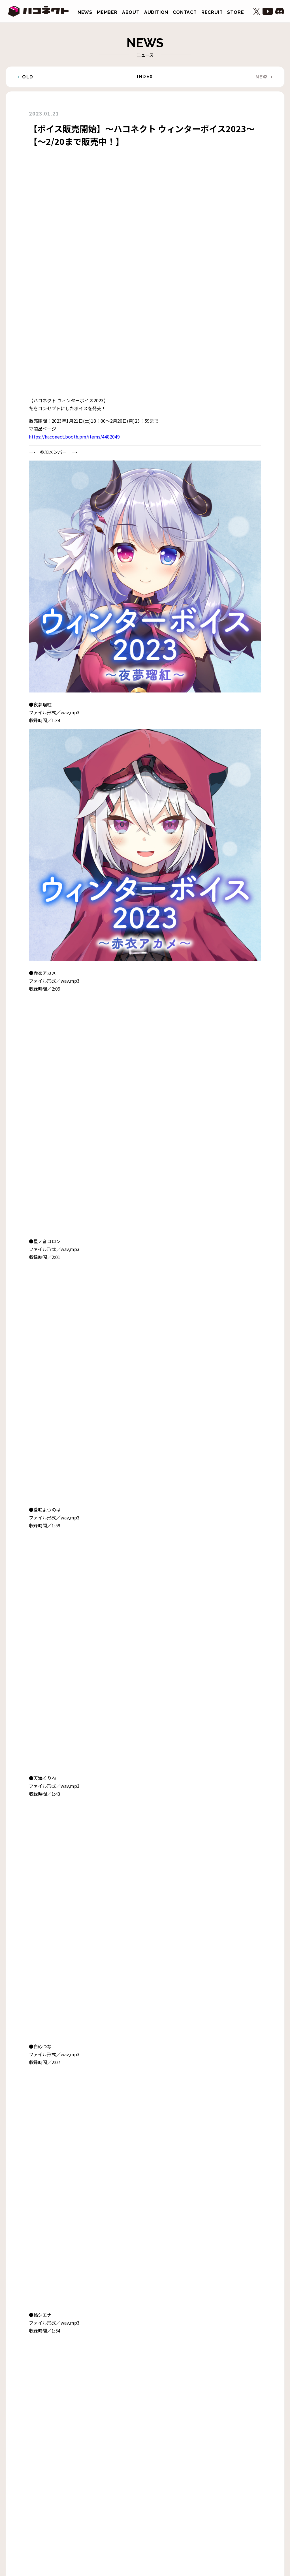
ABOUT (131, 12)
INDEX (145, 76)
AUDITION (156, 12)
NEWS (85, 12)
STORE (235, 12)
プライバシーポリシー (149, 2500)
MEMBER (107, 12)
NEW (261, 77)
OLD (27, 77)
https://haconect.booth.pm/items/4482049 (74, 204)
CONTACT (185, 12)
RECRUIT (212, 12)
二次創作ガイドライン (99, 2500)
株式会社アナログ (194, 2500)
